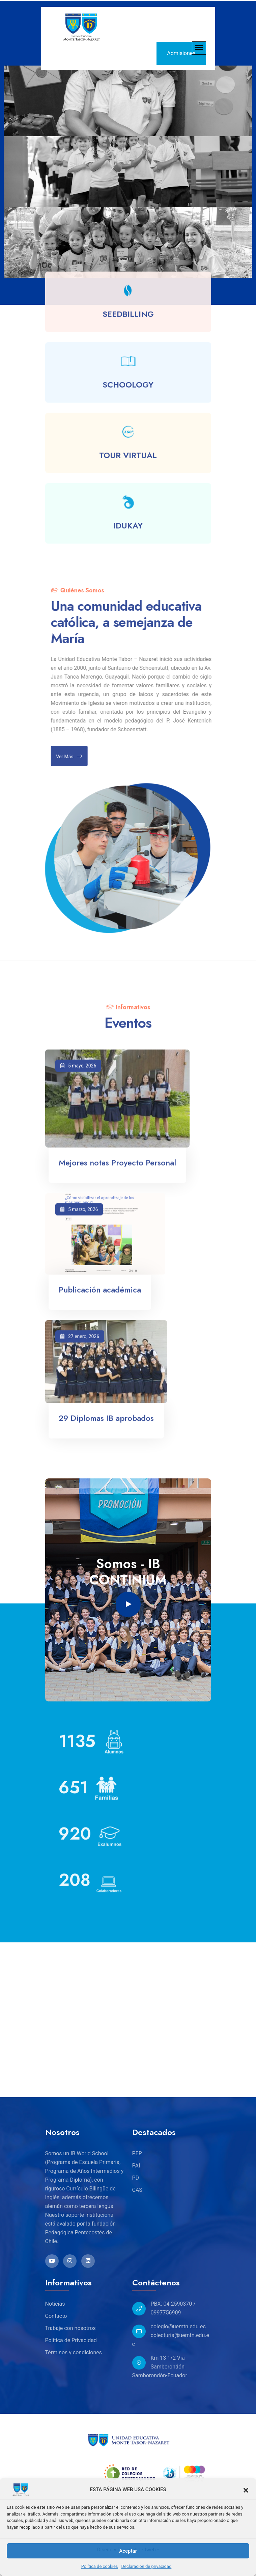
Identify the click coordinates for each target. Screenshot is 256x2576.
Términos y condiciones (73, 2352)
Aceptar (128, 2551)
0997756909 (166, 2312)
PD (135, 2178)
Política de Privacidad (71, 2340)
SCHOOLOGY (128, 390)
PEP (137, 2153)
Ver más (74, 756)
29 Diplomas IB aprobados (106, 1423)
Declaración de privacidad (146, 2566)
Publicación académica (100, 1295)
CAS (137, 2190)
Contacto (56, 2316)
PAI (136, 2165)
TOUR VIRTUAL (128, 460)
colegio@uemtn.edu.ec (178, 2326)
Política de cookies (99, 2566)
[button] (246, 2489)
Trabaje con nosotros (70, 2328)
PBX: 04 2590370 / (173, 2304)
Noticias (55, 2304)
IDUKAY (128, 531)
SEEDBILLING (128, 319)
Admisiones (181, 53)
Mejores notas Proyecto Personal (117, 1168)
